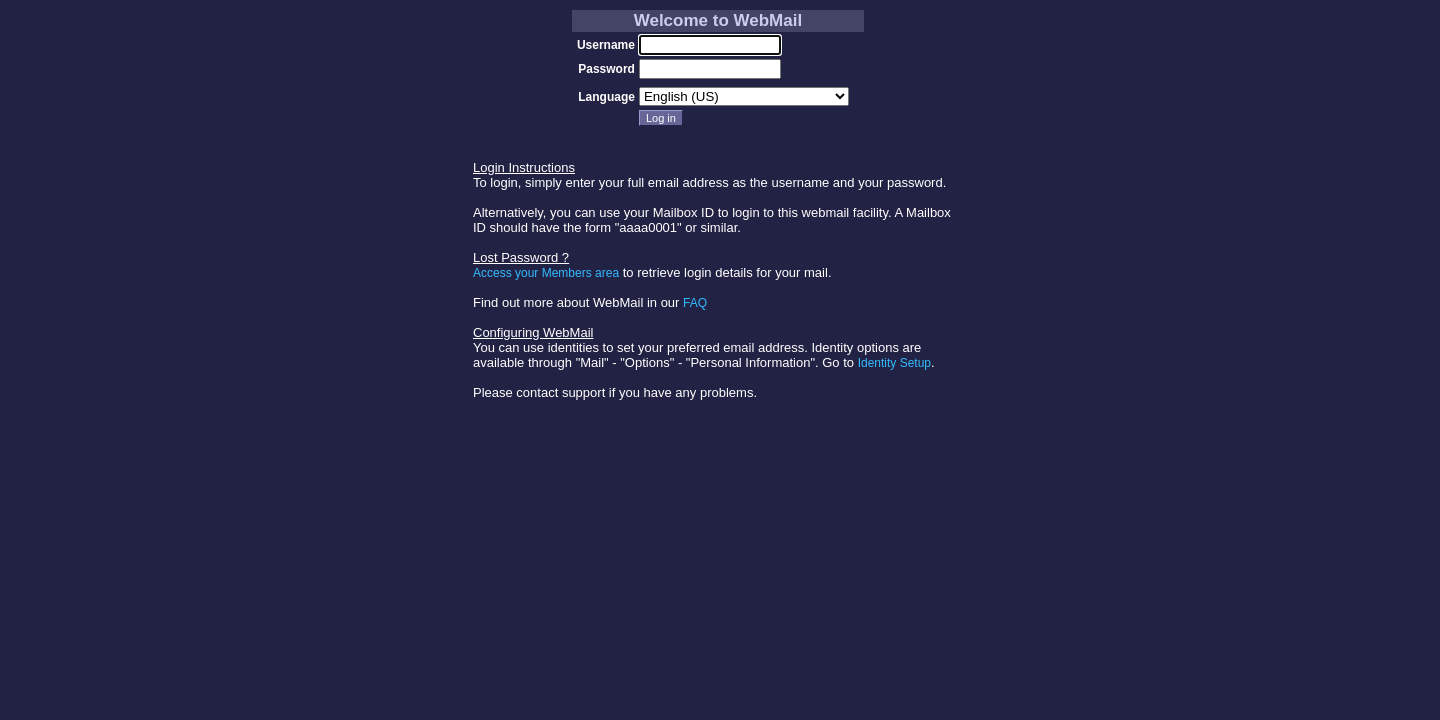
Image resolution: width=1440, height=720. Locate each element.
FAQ (695, 303)
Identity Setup (894, 363)
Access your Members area (546, 273)
